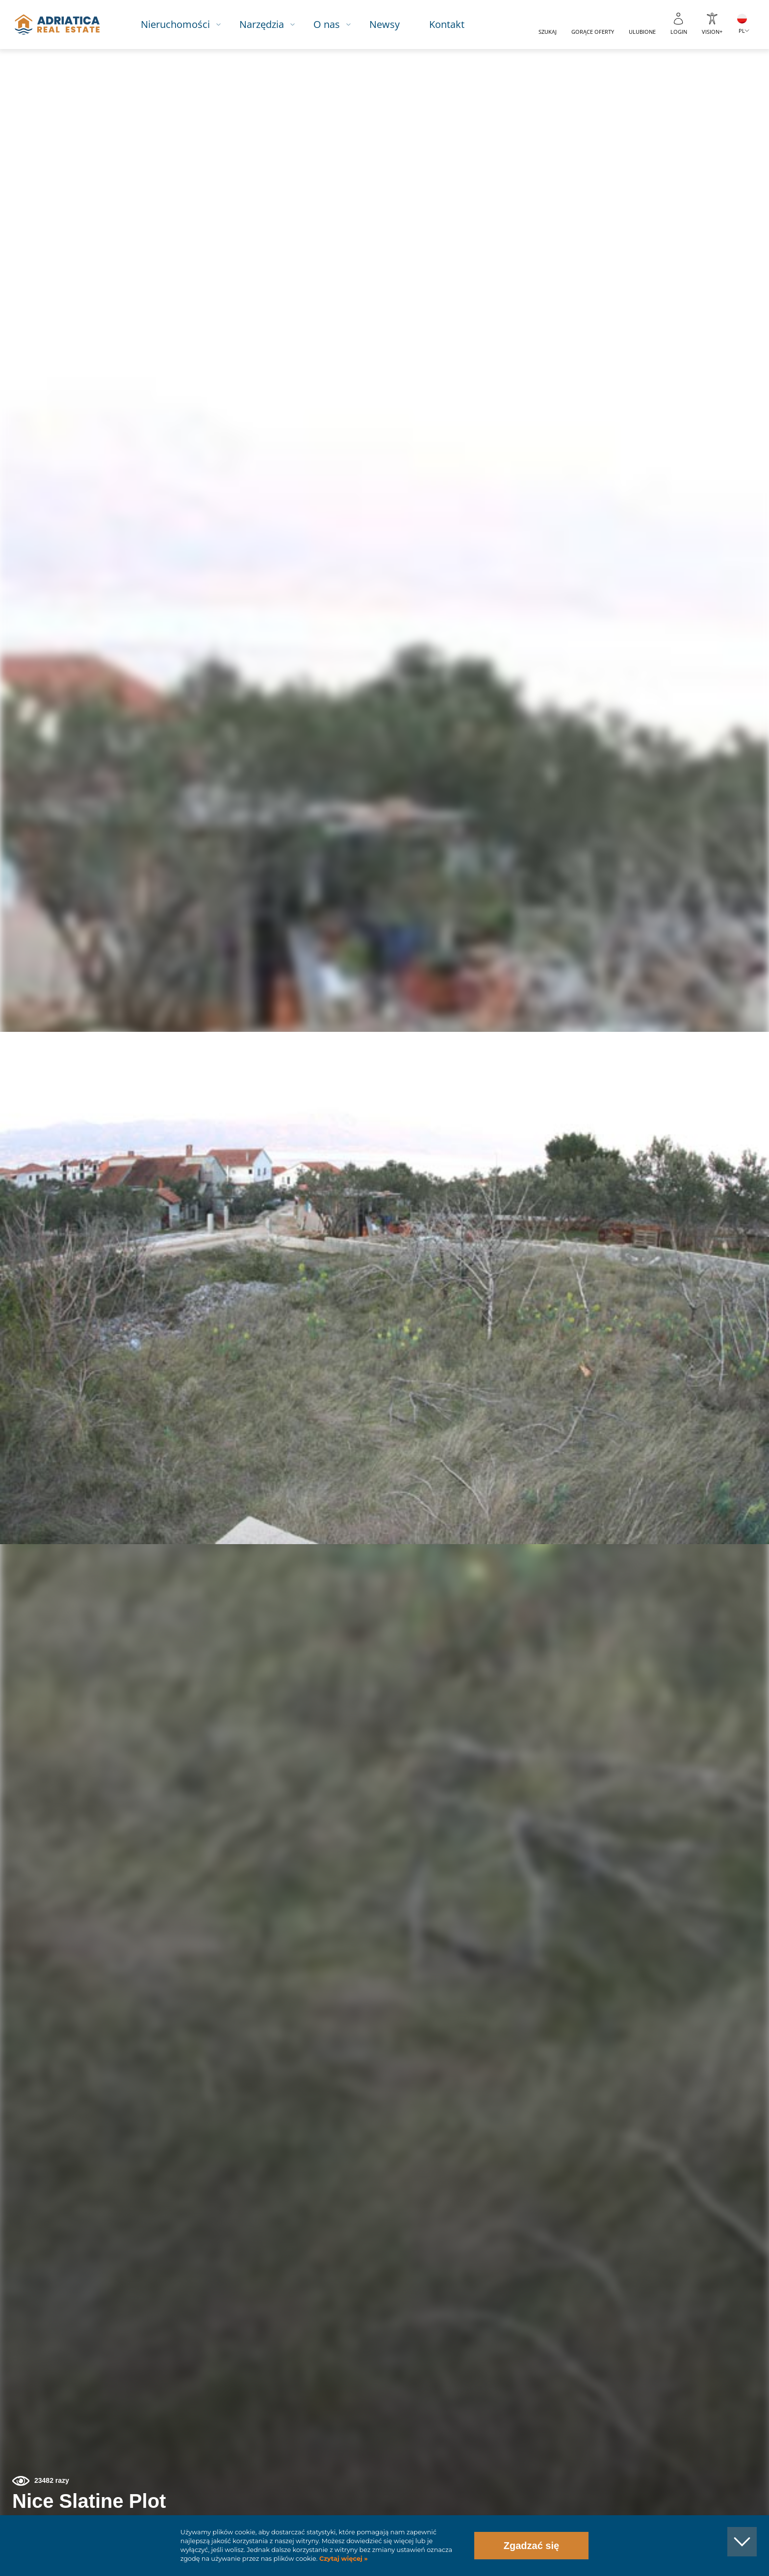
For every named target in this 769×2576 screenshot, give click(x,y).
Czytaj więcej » (342, 2558)
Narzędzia (272, 24)
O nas (337, 24)
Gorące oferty (592, 31)
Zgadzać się (531, 2545)
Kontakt (457, 24)
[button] (716, 102)
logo (65, 24)
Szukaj (547, 31)
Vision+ (712, 31)
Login (678, 31)
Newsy (395, 24)
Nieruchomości (185, 24)
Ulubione (642, 31)
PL (742, 30)
